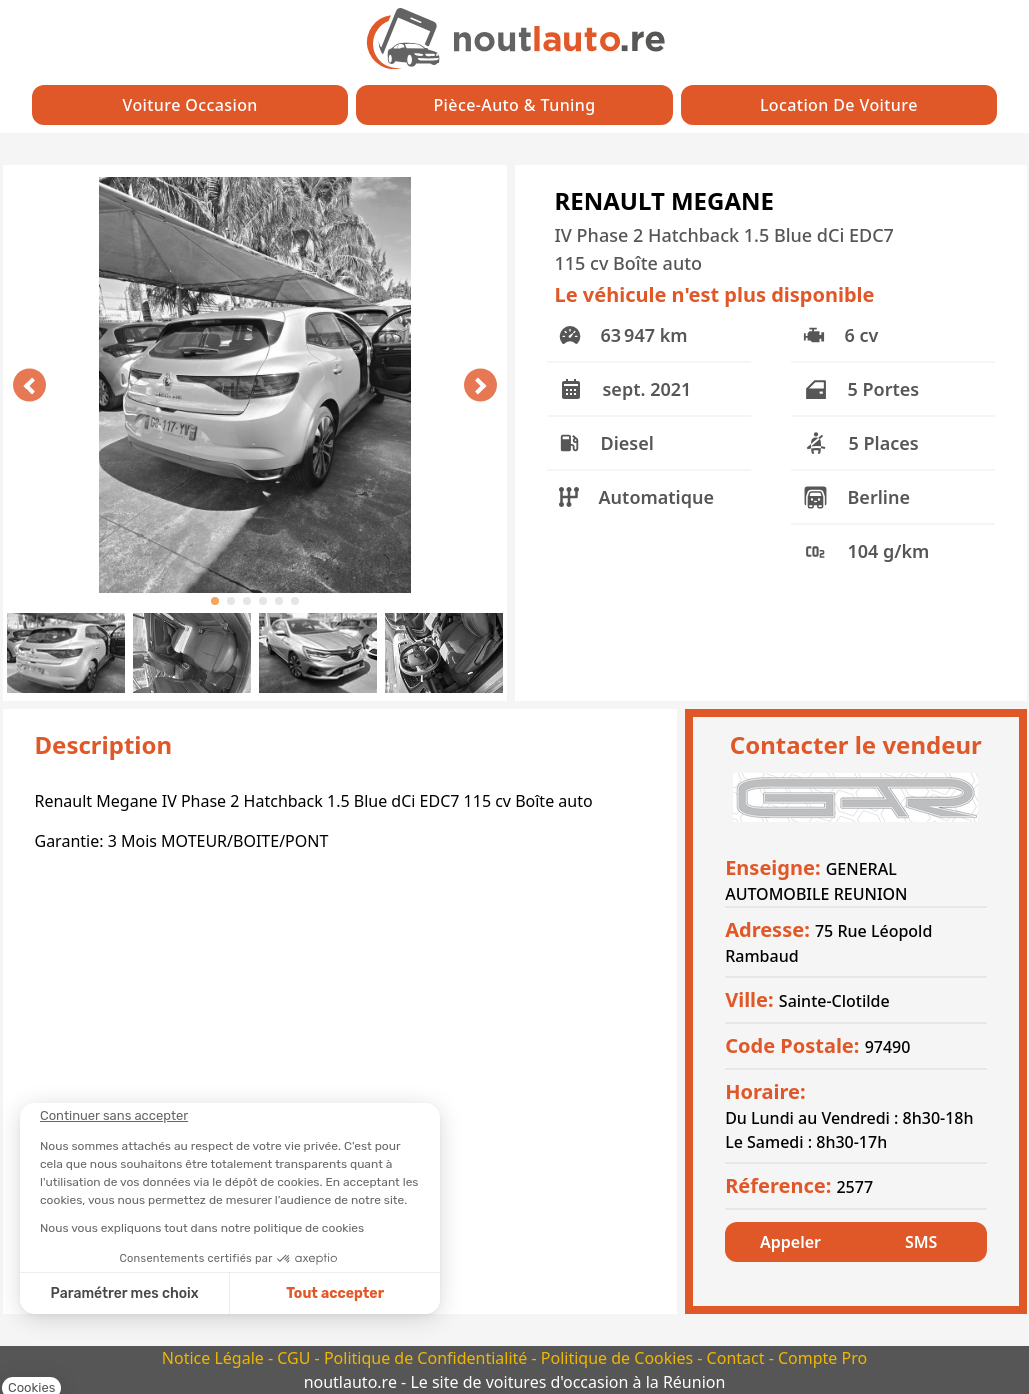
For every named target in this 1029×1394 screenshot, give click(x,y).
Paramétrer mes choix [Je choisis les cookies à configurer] (125, 1293)
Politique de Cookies (619, 1358)
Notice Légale (215, 1358)
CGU (295, 1358)
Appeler (790, 1242)
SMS (921, 1242)
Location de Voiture (839, 105)
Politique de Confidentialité (428, 1358)
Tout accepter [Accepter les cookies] (335, 1293)
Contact (738, 1358)
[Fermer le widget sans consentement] (114, 1116)
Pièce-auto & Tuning (514, 105)
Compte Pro (822, 1358)
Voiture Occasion (190, 105)
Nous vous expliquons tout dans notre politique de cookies (202, 1228)
